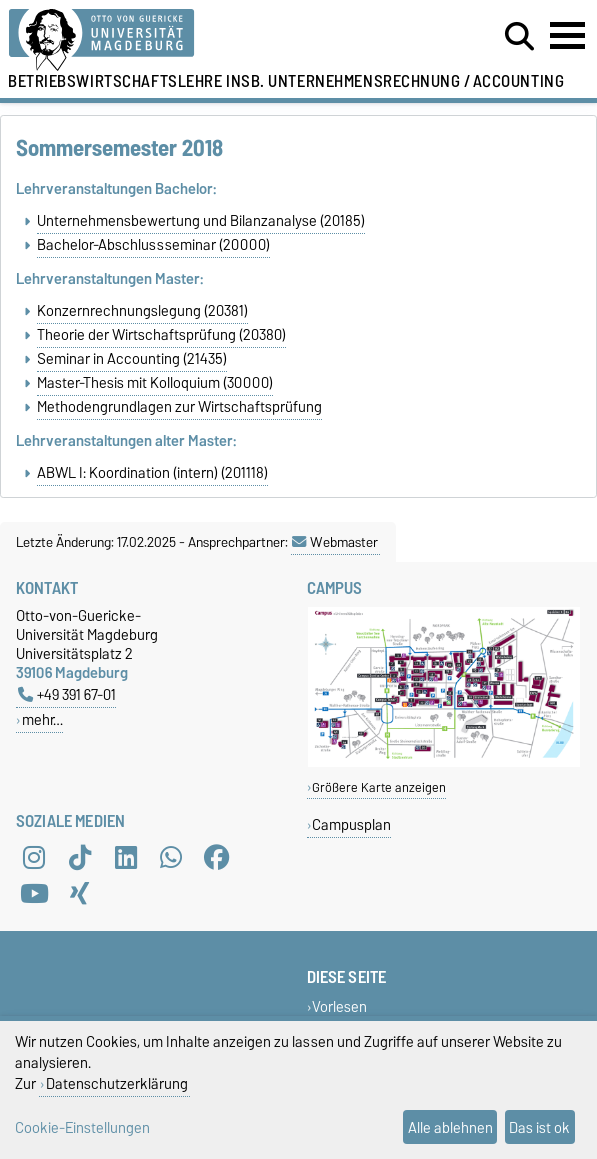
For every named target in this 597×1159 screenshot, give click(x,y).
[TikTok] (80, 857)
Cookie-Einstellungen (82, 1127)
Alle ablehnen (450, 1127)
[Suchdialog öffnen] (519, 37)
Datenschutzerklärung (117, 1083)
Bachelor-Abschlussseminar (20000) (153, 245)
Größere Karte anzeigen (379, 787)
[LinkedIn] (126, 857)
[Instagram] (34, 857)
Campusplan (351, 824)
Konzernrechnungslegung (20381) (142, 311)
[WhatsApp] (171, 857)
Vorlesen (339, 1006)
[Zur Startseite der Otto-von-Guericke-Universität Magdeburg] (182, 40)
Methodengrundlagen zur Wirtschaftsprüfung (179, 407)
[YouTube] (34, 893)
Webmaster (335, 542)
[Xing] (80, 893)
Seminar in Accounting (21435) (132, 359)
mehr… (42, 719)
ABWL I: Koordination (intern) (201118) (152, 473)
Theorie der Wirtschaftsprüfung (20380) (161, 335)
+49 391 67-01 (67, 694)
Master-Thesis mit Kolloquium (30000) (155, 383)
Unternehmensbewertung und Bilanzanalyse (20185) (201, 221)
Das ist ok (539, 1127)
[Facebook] (217, 857)
